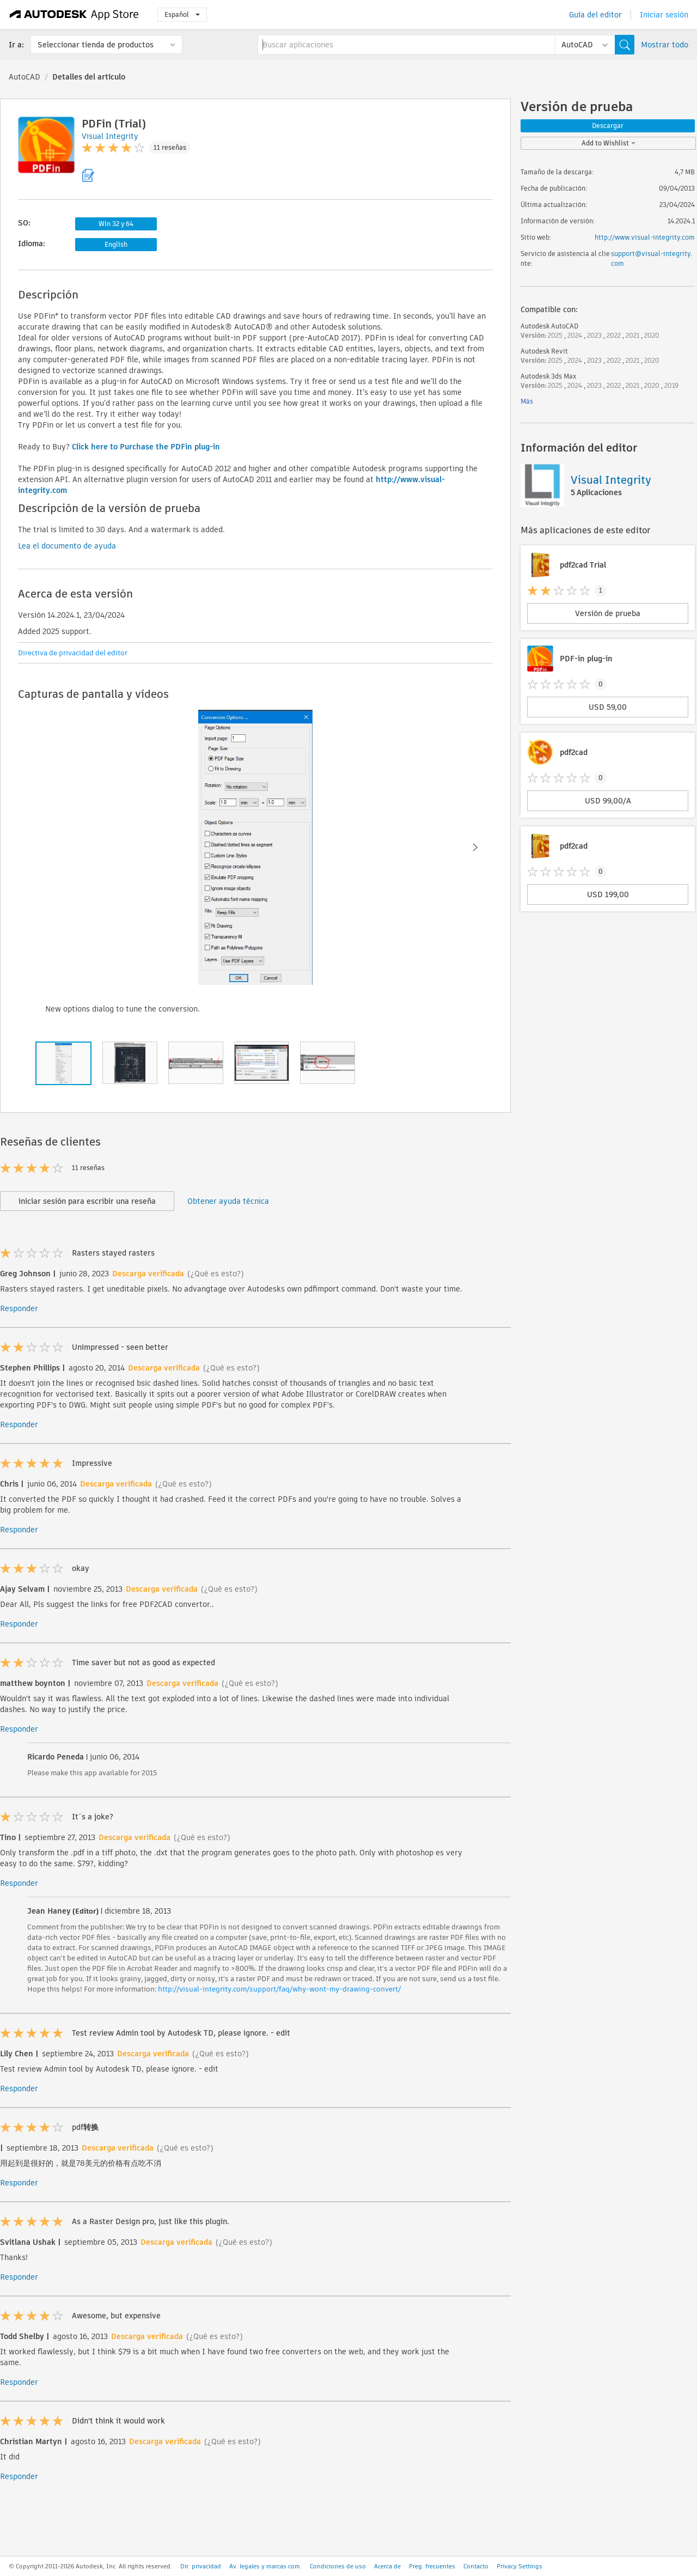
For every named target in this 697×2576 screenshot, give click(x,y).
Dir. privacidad (200, 2566)
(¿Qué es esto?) (215, 1273)
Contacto (475, 2566)
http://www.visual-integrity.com (645, 237)
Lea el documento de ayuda (67, 545)
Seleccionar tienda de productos (96, 44)
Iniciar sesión (664, 14)
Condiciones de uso (338, 2566)
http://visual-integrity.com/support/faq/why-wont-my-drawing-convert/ (279, 1989)
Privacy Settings (519, 2566)
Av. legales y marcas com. (265, 2566)
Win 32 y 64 (116, 223)
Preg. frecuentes (432, 2566)
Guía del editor (595, 14)
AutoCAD (24, 76)
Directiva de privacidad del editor (72, 653)
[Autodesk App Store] (74, 15)
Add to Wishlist (608, 143)
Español (182, 14)
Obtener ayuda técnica (228, 1201)
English (116, 244)
